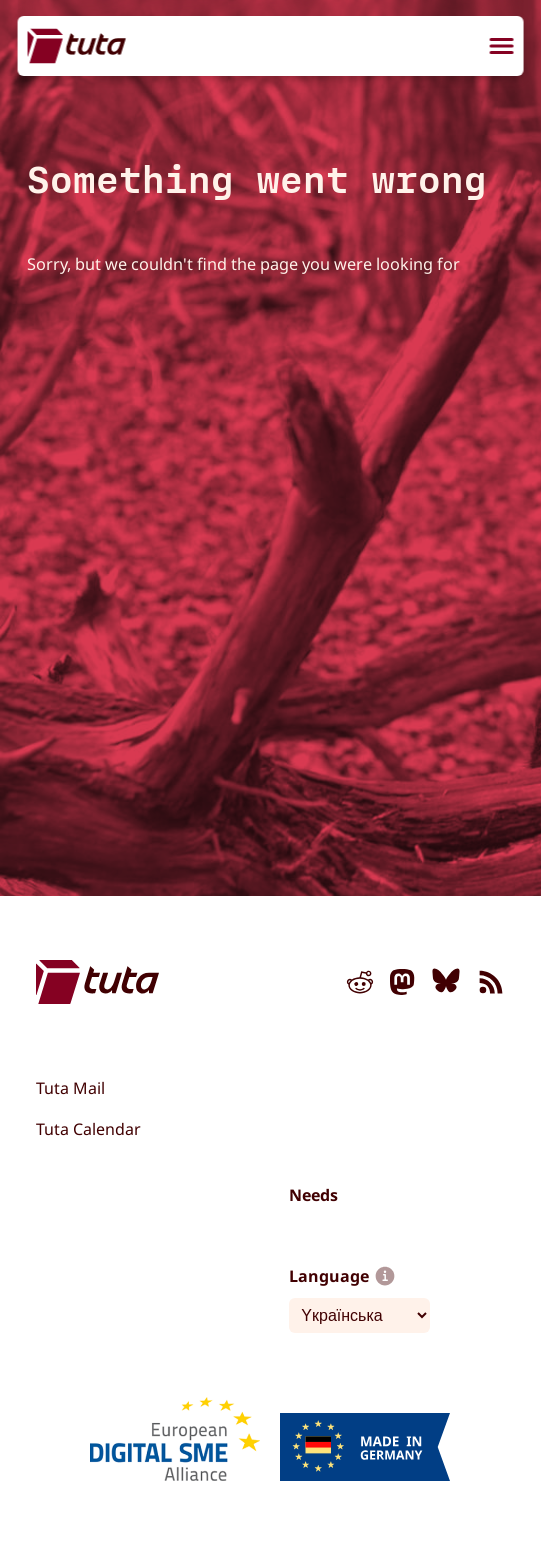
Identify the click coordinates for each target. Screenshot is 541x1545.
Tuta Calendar (88, 1129)
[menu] (502, 48)
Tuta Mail (70, 1088)
